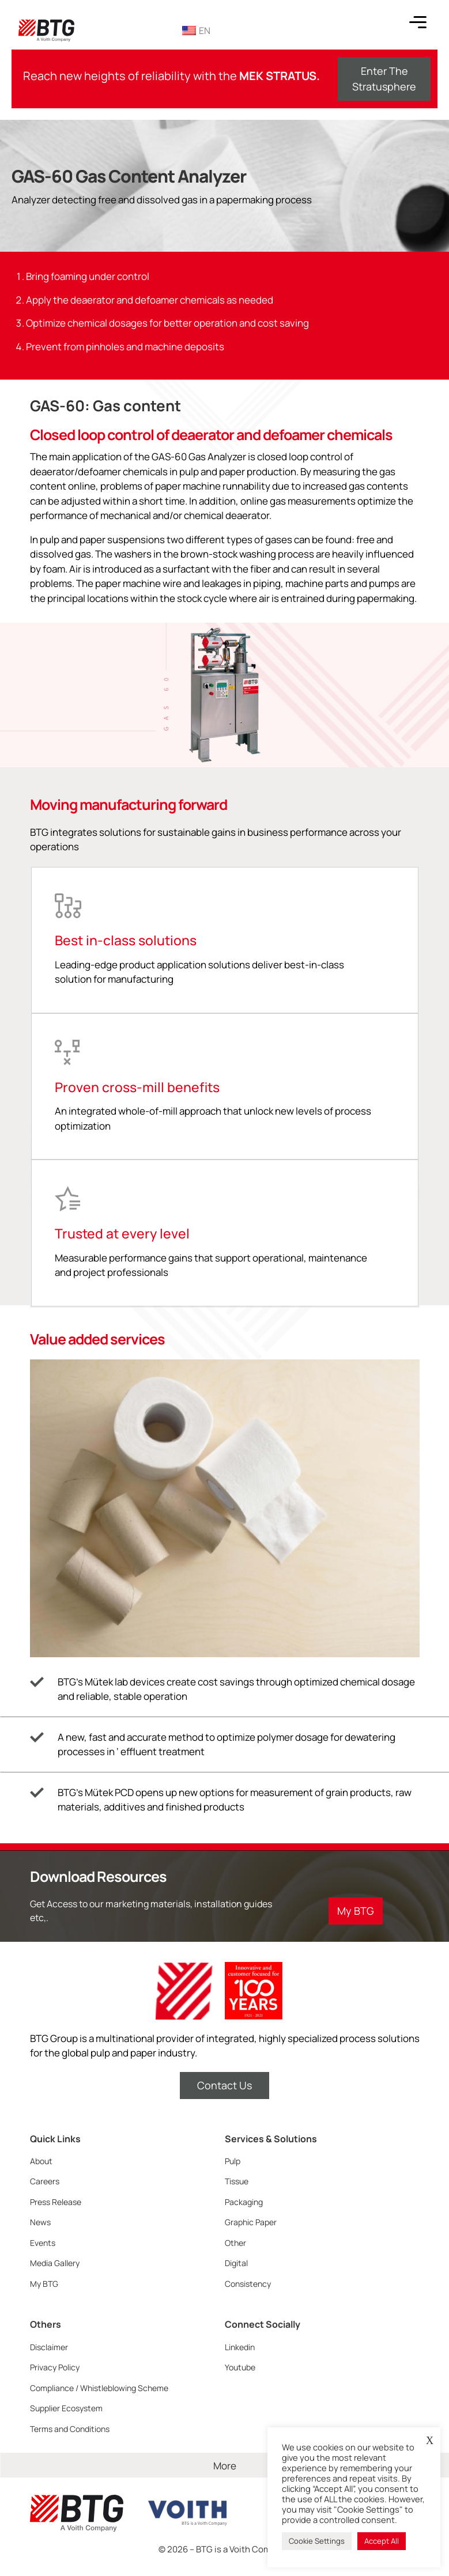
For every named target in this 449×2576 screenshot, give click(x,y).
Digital (236, 2262)
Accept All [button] (381, 2541)
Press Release (55, 2201)
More (224, 2465)
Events (42, 2242)
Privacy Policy (55, 2367)
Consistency (248, 2283)
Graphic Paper (251, 2222)
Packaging (244, 2201)
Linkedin (240, 2347)
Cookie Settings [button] (317, 2541)
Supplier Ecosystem (66, 2408)
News (40, 2222)
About (41, 2160)
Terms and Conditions (70, 2428)
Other (235, 2242)
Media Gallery (55, 2262)
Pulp (232, 2160)
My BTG (44, 2283)
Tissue (236, 2181)
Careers (44, 2181)
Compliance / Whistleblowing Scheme (99, 2387)
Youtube (240, 2367)
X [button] (429, 2440)
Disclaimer (49, 2347)
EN (196, 30)
